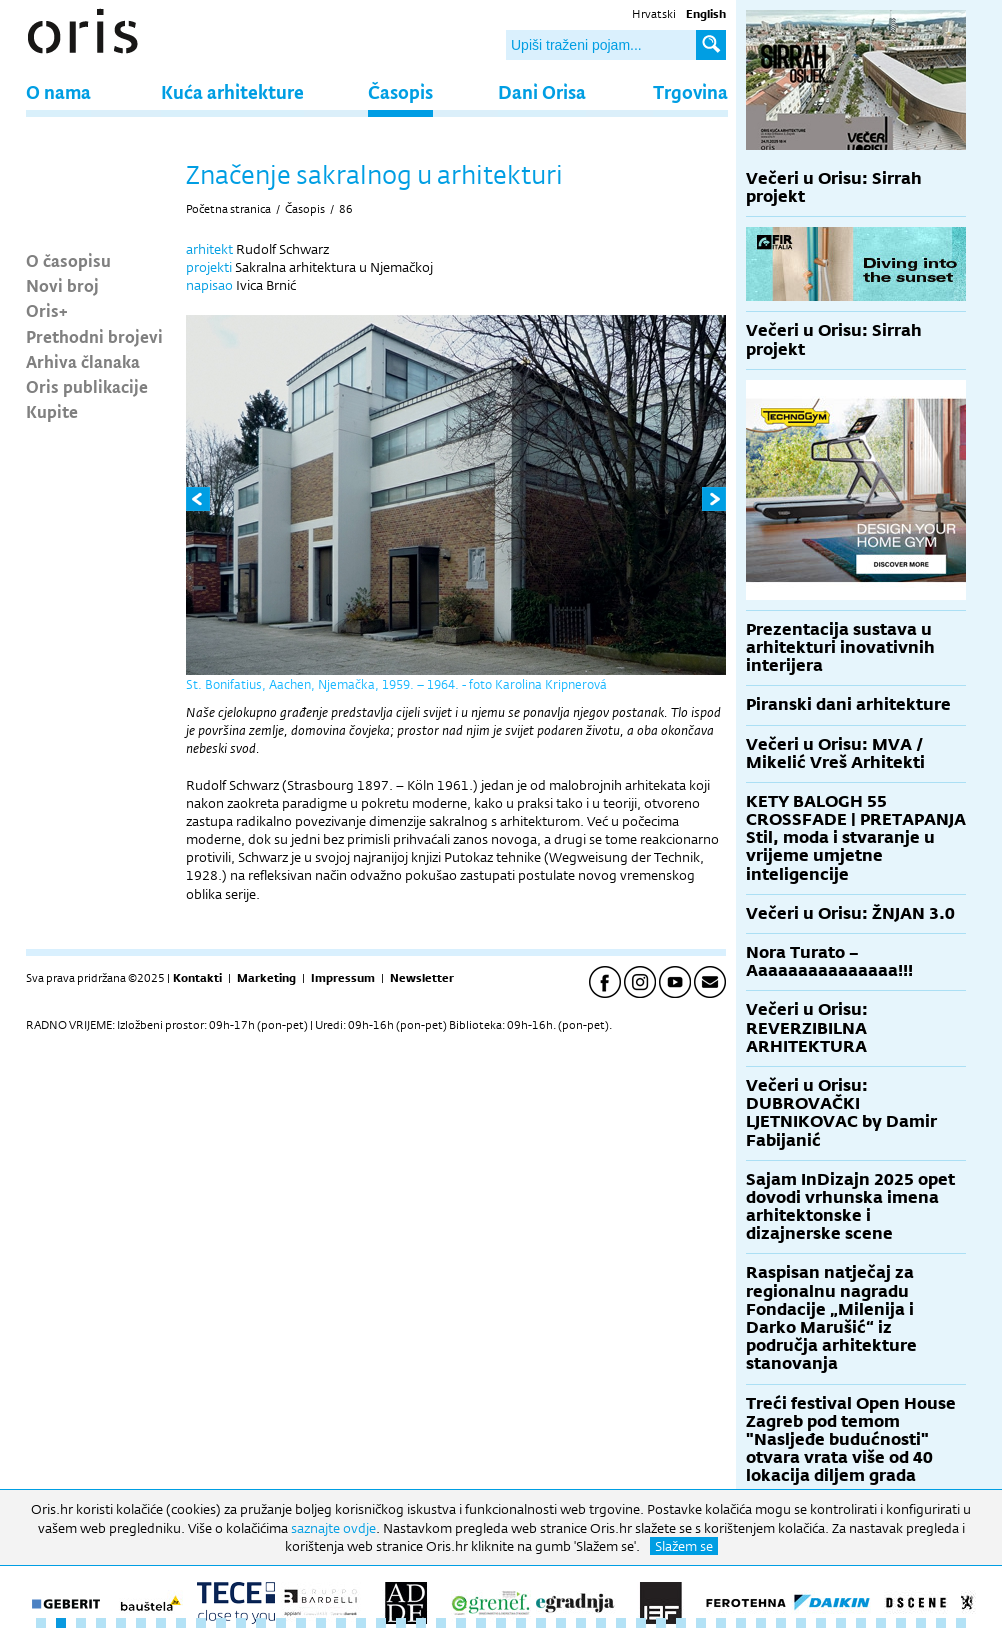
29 (601, 1623)
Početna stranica (228, 209)
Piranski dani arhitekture (848, 704)
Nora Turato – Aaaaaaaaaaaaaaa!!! (829, 961)
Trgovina (690, 91)
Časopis (400, 91)
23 (481, 1623)
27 (561, 1623)
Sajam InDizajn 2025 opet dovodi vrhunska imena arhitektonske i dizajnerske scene (850, 1207)
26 (541, 1623)
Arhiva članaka (83, 361)
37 (761, 1623)
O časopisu (68, 260)
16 (341, 1623)
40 (821, 1623)
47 (961, 1623)
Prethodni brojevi (94, 336)
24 (501, 1623)
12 (261, 1623)
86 (346, 209)
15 (321, 1623)
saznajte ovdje (333, 1528)
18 (381, 1623)
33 (681, 1623)
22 (461, 1623)
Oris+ (47, 310)
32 (661, 1623)
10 (221, 1623)
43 (881, 1623)
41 (841, 1623)
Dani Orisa (542, 91)
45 (921, 1623)
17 (361, 1623)
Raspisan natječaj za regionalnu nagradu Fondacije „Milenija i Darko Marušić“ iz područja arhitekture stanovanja (831, 1318)
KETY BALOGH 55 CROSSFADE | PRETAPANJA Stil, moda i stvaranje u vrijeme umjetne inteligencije (856, 838)
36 (741, 1623)
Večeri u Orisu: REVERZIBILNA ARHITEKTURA (807, 1027)
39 (801, 1623)
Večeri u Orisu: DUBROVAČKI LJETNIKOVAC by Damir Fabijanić (841, 1113)
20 (421, 1623)
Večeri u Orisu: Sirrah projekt (834, 187)
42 (861, 1623)
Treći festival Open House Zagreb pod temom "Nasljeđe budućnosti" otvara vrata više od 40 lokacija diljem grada (851, 1440)
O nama (58, 91)
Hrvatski (654, 14)
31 (641, 1623)
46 (941, 1623)
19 (401, 1623)
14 (301, 1623)
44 (901, 1623)
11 (241, 1623)
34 (701, 1623)
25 (521, 1623)
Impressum (343, 978)
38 (781, 1623)
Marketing (266, 978)
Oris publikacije (87, 386)
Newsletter (422, 978)
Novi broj (62, 285)
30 (621, 1623)
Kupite (52, 411)
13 (281, 1623)
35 (721, 1623)
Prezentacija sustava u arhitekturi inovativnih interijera (840, 647)
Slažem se (684, 1546)
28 (581, 1623)
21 (441, 1623)
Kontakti (197, 978)
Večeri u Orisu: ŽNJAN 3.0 (850, 913)
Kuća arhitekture (232, 91)
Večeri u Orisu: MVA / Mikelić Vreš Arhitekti (835, 753)
